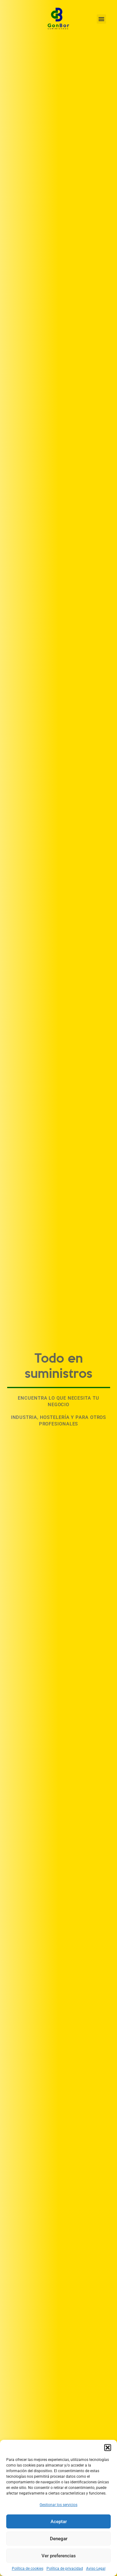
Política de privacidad (64, 2568)
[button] (108, 2447)
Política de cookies (27, 2568)
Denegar (58, 2538)
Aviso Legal (95, 2568)
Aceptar (59, 2521)
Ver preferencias (58, 2556)
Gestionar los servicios (58, 2505)
